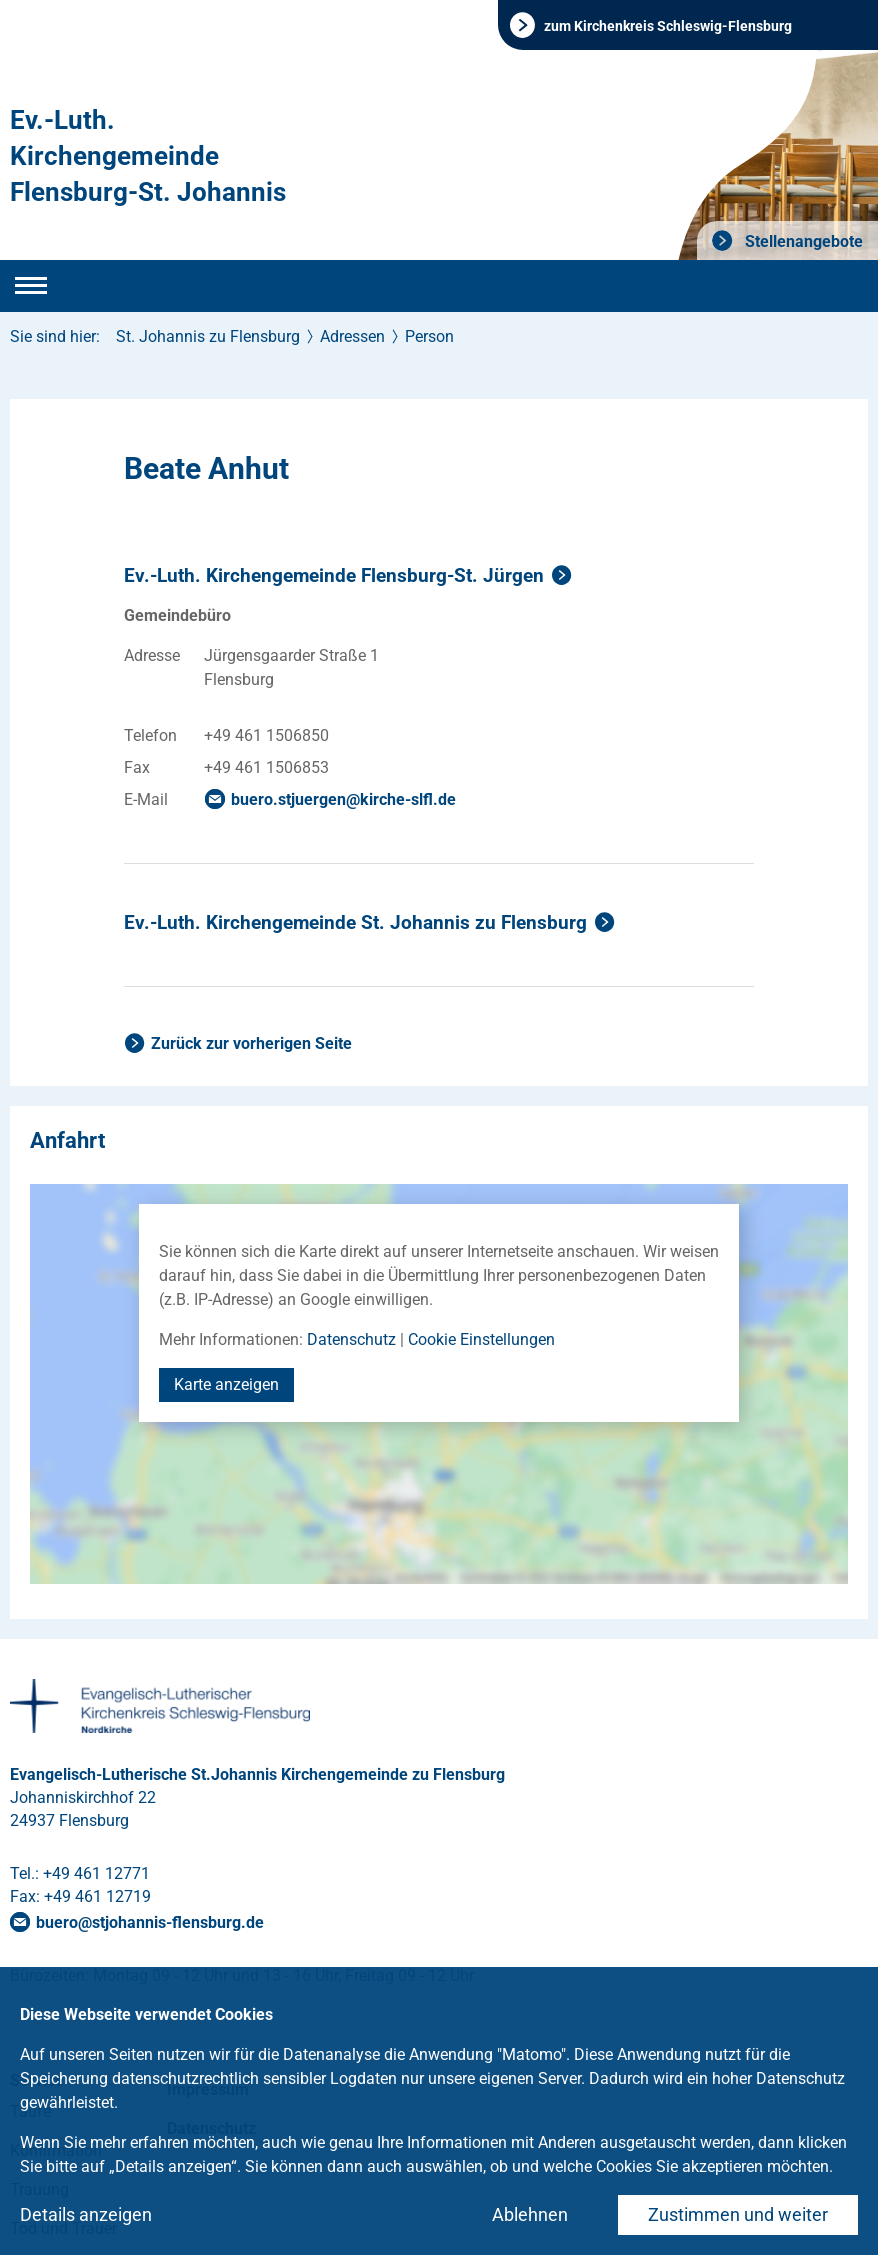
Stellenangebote (802, 241)
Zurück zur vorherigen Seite (251, 1043)
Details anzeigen (86, 2214)
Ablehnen (530, 2214)
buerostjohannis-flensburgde (150, 1922)
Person (429, 336)
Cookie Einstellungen (481, 1339)
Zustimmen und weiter (738, 2214)
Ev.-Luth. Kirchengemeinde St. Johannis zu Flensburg (355, 922)
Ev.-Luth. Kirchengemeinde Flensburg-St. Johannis (148, 156)
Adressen (352, 336)
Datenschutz (351, 1339)
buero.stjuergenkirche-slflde (343, 799)
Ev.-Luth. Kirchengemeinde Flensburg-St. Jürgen (334, 575)
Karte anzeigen (226, 1384)
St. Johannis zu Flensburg (208, 336)
